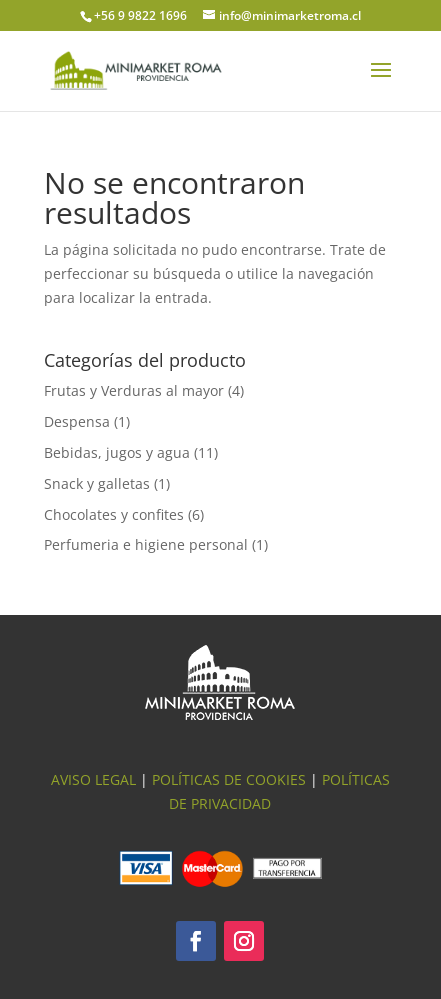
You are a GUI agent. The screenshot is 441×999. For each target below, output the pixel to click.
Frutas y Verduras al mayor (134, 390)
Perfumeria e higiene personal (146, 544)
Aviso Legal (93, 779)
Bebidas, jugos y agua (117, 452)
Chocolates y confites (114, 514)
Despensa (77, 421)
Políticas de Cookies (229, 779)
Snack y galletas (97, 483)
